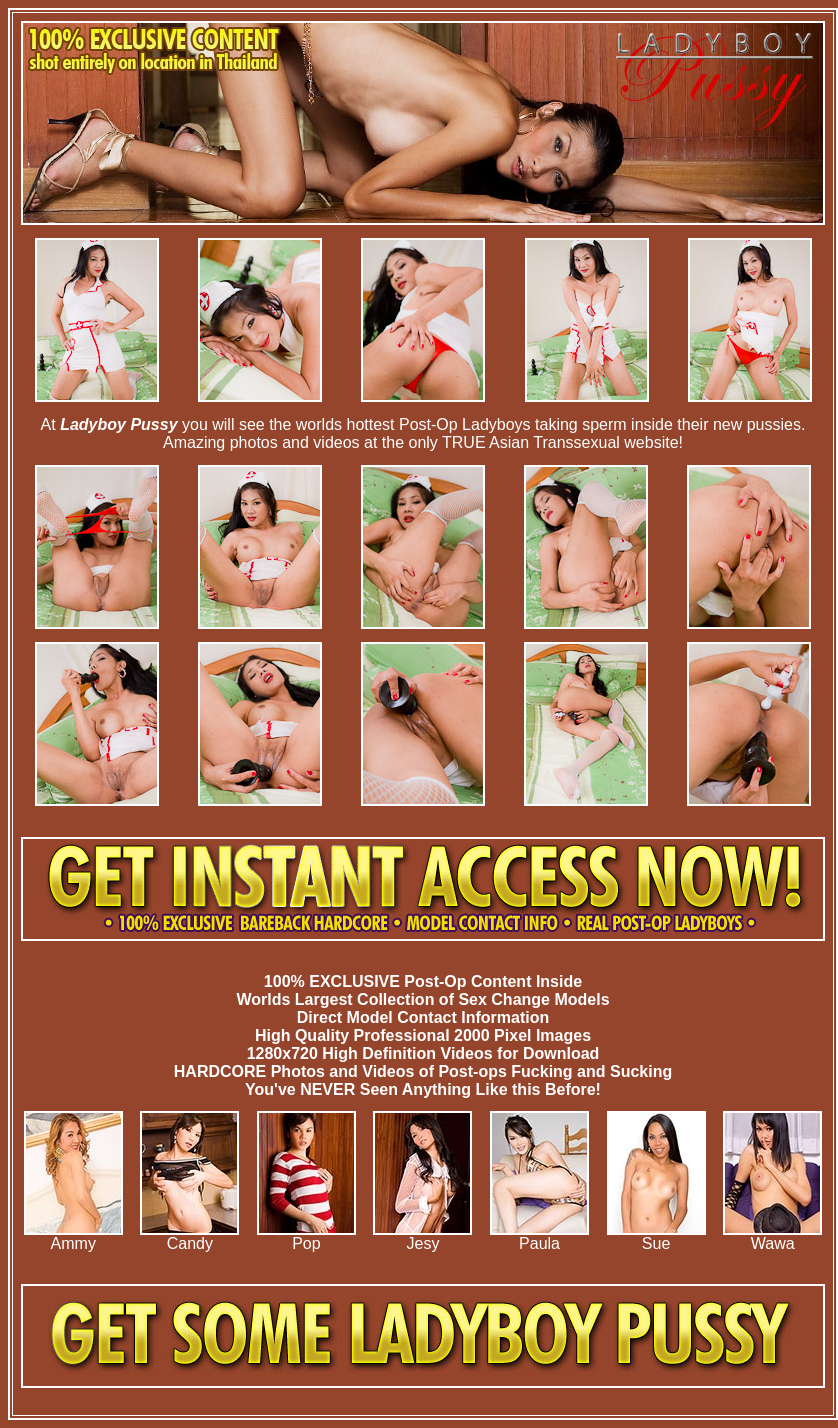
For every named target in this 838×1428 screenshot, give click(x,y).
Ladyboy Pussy (118, 424)
